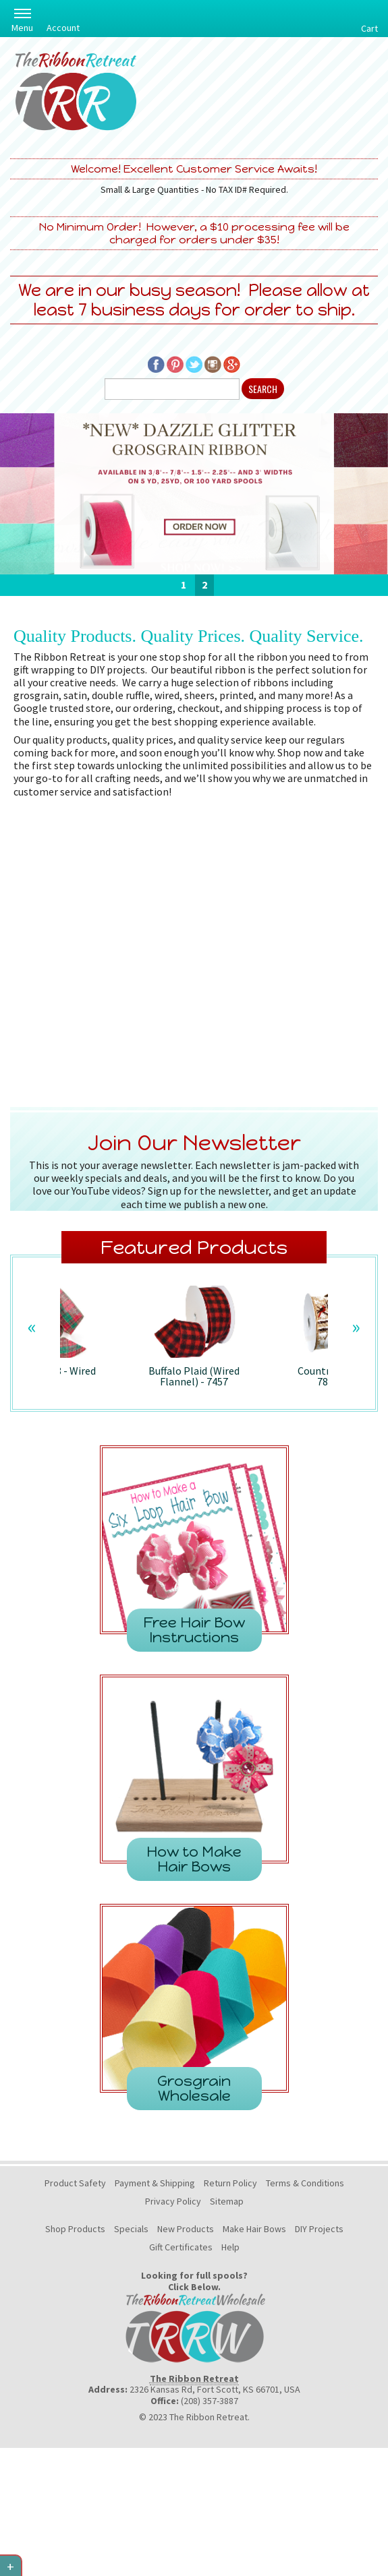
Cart (369, 28)
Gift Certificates (181, 2247)
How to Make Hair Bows (194, 1859)
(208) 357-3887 (209, 2401)
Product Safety (75, 2183)
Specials (131, 2229)
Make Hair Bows (254, 2229)
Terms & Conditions (305, 2183)
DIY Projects (319, 2229)
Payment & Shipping (155, 2183)
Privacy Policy (173, 2201)
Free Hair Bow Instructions (194, 1629)
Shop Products (75, 2229)
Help (230, 2247)
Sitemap (227, 2201)
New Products (185, 2229)
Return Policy (230, 2183)
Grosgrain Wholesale (194, 2088)
